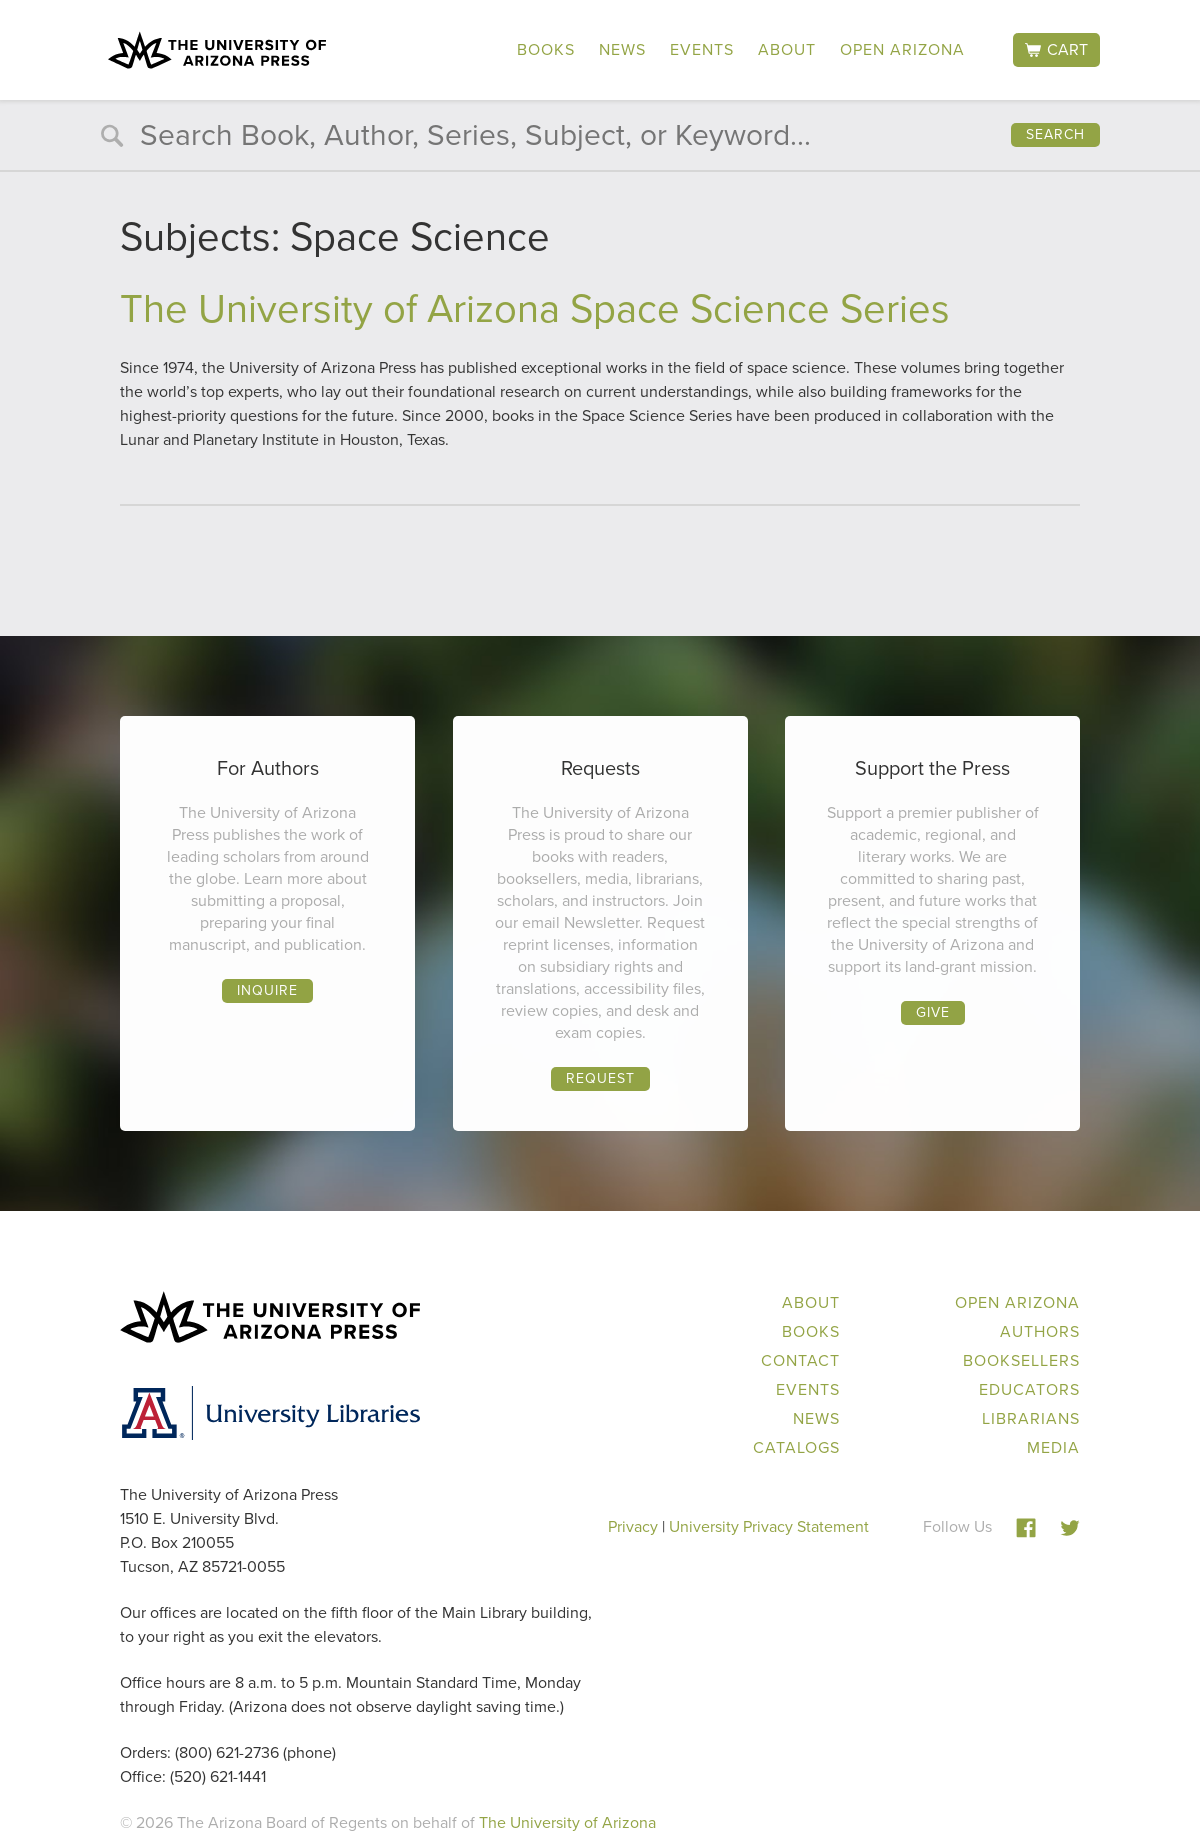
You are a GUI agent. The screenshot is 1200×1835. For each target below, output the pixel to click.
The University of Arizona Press (217, 50)
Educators (1029, 1389)
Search (1055, 134)
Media (1053, 1447)
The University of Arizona (567, 1822)
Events (702, 49)
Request (600, 1078)
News (622, 49)
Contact (800, 1360)
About (787, 49)
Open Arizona (902, 49)
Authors (1040, 1331)
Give (933, 1012)
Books (546, 49)
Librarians (1031, 1418)
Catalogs (796, 1447)
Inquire (267, 990)
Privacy (633, 1526)
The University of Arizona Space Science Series (535, 308)
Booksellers (1021, 1360)
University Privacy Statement (769, 1526)
